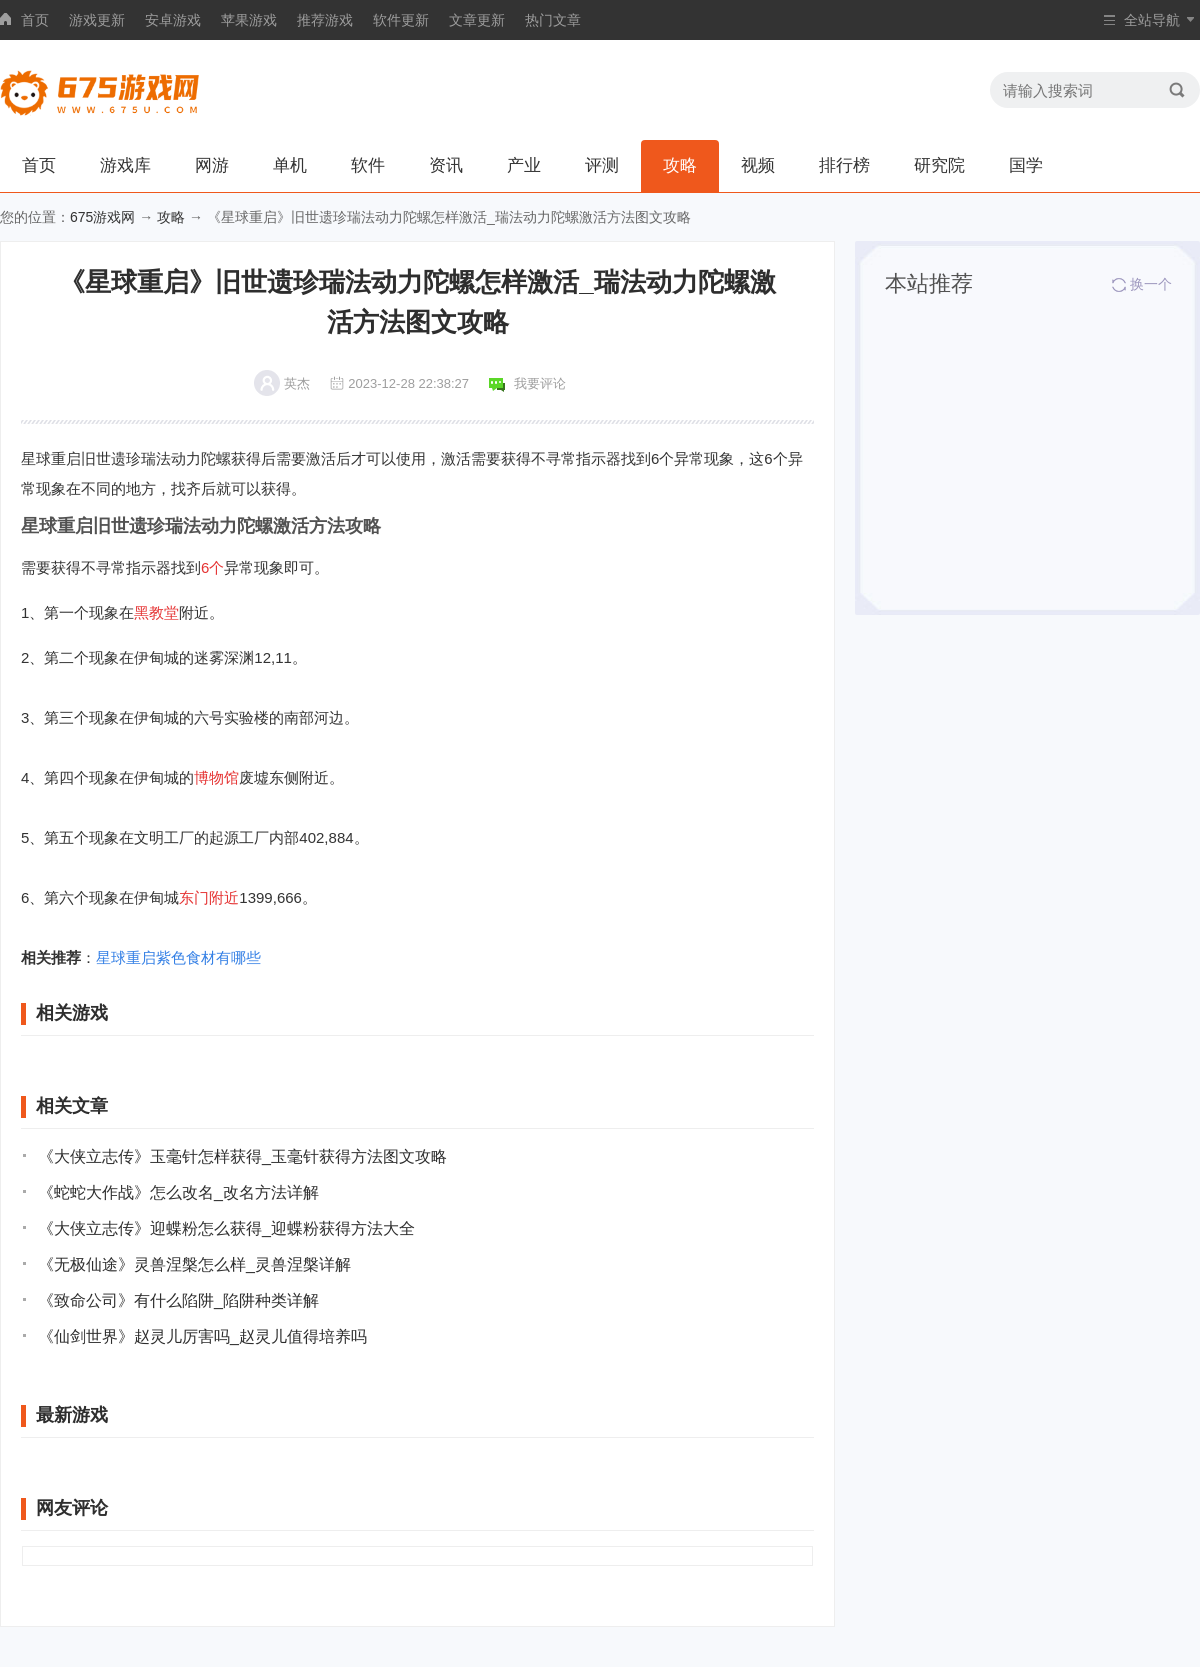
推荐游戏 (325, 20)
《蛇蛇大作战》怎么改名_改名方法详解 (178, 1192)
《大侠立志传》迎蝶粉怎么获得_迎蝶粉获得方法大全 (226, 1228)
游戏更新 (97, 20)
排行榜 (844, 165)
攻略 (680, 165)
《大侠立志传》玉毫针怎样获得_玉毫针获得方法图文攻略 (242, 1156)
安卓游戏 (173, 20)
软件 (368, 165)
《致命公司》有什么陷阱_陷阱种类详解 (178, 1300)
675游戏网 (102, 217)
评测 (602, 165)
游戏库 (125, 165)
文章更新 (477, 20)
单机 (290, 165)
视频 (758, 165)
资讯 (446, 165)
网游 (212, 165)
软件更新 (401, 20)
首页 (35, 20)
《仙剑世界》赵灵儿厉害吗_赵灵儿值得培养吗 (202, 1336)
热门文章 (553, 20)
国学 (1026, 165)
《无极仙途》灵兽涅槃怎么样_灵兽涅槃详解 (194, 1264)
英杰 (297, 383)
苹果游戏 (249, 20)
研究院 (939, 165)
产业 (524, 165)
